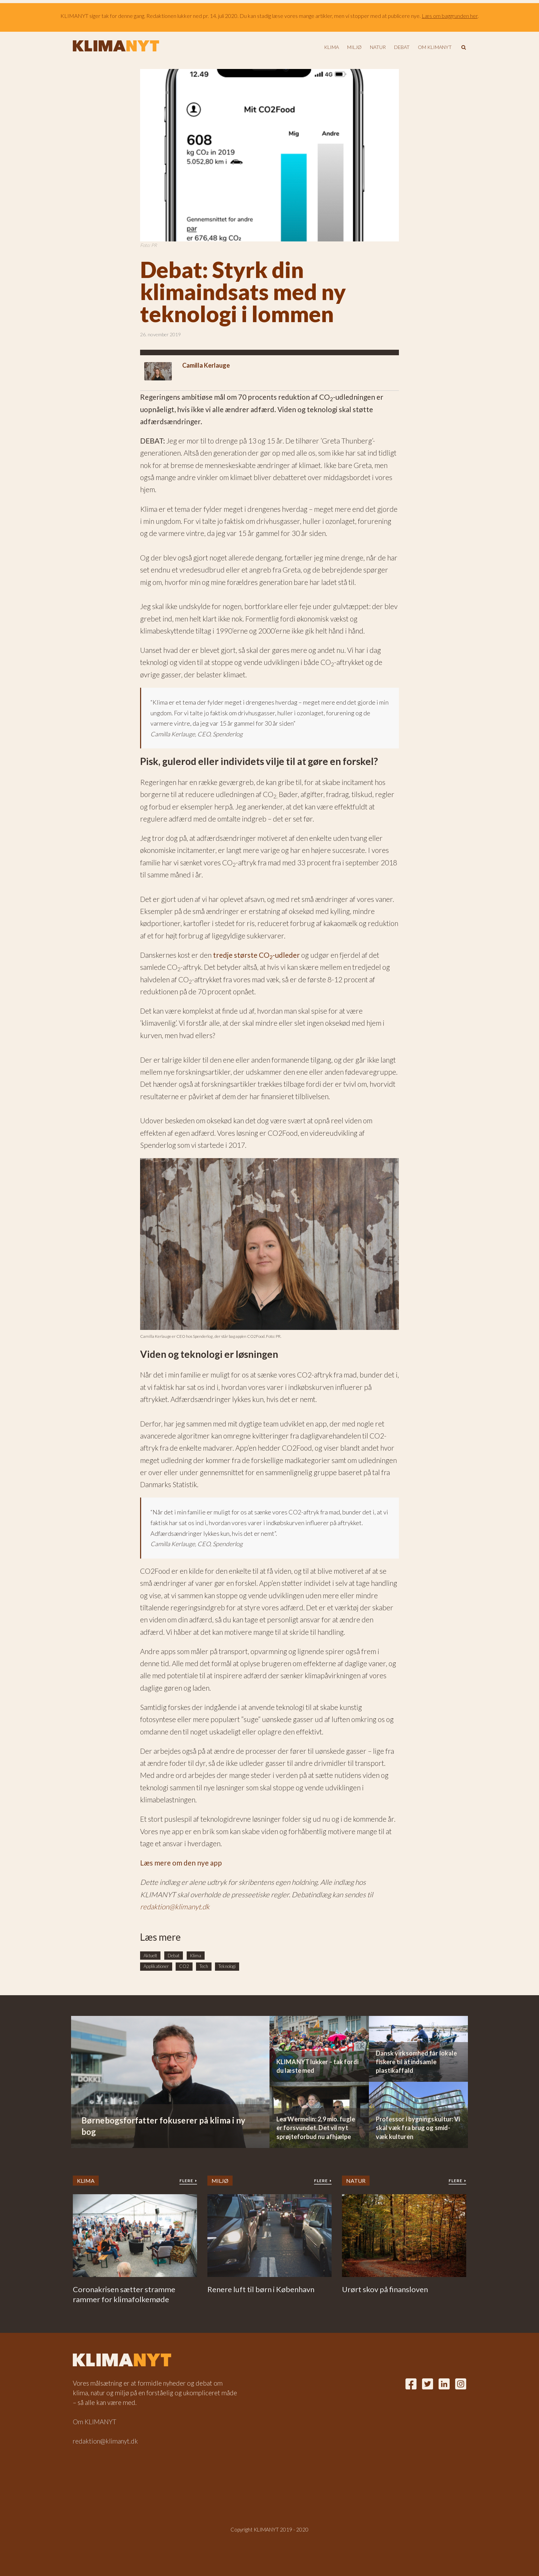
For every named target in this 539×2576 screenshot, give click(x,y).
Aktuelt (150, 1955)
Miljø (354, 47)
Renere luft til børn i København (260, 2289)
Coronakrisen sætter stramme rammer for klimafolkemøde (124, 2294)
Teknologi (227, 1966)
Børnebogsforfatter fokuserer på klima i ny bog (163, 2126)
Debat (402, 47)
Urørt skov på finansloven (385, 2289)
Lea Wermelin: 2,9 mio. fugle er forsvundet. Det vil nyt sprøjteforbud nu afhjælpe (315, 2127)
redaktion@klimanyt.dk (174, 1906)
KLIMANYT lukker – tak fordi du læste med (317, 2066)
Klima (331, 47)
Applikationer (156, 1966)
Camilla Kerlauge (206, 365)
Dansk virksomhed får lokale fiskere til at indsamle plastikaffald (416, 2061)
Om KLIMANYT (435, 47)
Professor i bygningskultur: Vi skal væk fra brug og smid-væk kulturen (418, 2127)
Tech (203, 1966)
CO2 (184, 1966)
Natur (378, 47)
